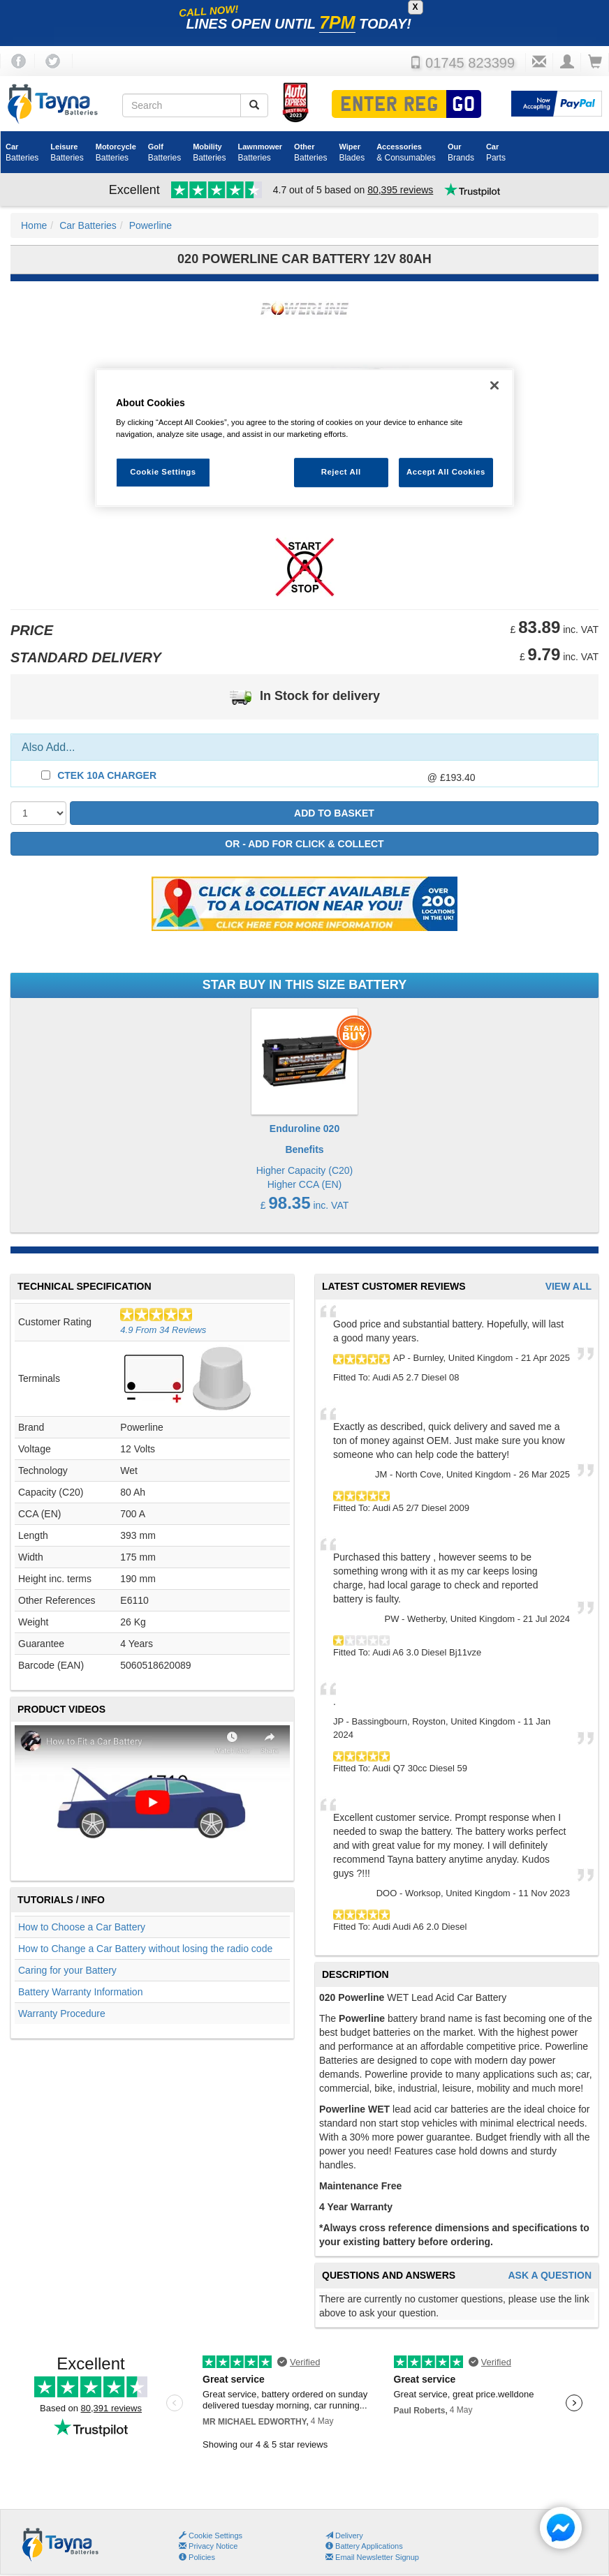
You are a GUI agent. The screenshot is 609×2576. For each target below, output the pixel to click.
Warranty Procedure (61, 2013)
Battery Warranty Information (80, 1991)
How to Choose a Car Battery (81, 1927)
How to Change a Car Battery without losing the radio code (145, 1948)
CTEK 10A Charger (106, 775)
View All (568, 1286)
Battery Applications (364, 2546)
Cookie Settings (215, 2535)
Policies (197, 2557)
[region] (304, 437)
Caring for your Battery (67, 1970)
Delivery (344, 2535)
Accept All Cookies (445, 472)
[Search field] (181, 105)
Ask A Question (550, 2275)
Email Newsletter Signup (372, 2557)
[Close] (494, 385)
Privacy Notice (208, 2546)
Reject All (341, 472)
